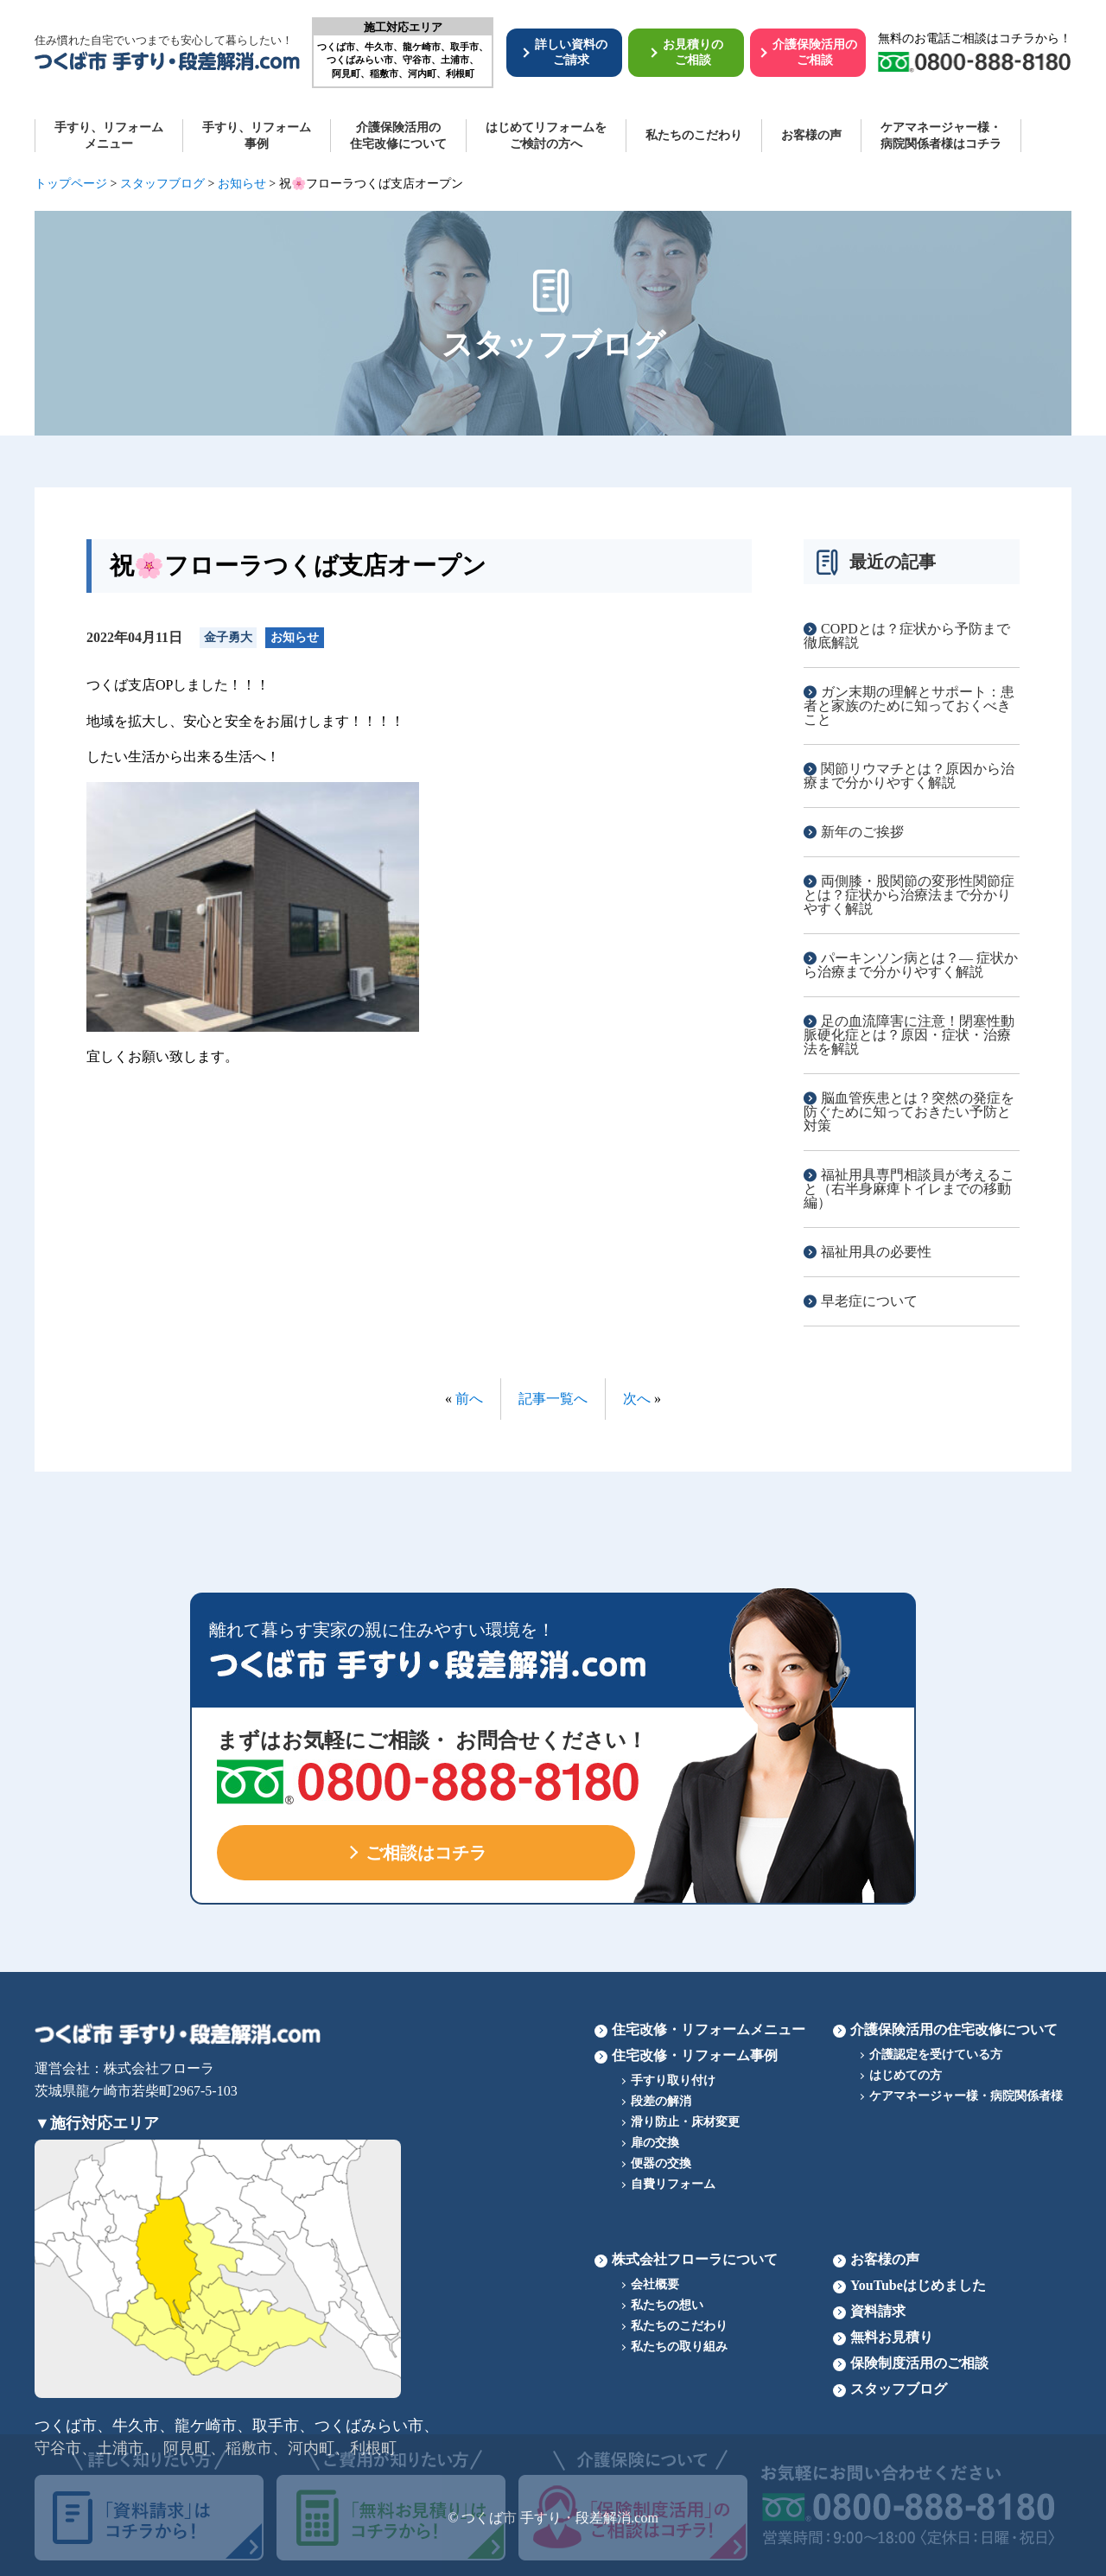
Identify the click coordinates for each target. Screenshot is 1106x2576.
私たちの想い (667, 2305)
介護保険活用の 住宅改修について (398, 136)
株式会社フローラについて (695, 2259)
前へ (469, 1398)
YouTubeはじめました (918, 2285)
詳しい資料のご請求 (571, 52)
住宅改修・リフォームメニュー (708, 2029)
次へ (637, 1398)
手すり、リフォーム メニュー (108, 136)
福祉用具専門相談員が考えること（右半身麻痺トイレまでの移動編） (909, 1188)
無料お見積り (891, 2337)
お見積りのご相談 (693, 52)
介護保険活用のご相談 (814, 52)
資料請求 (878, 2311)
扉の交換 (655, 2142)
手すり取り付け (673, 2080)
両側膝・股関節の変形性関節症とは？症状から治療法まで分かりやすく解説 (909, 895)
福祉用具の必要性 (876, 1251)
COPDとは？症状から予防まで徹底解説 (907, 635)
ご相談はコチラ (425, 1852)
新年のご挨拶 (862, 831)
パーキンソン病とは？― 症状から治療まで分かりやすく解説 (911, 965)
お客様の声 (811, 135)
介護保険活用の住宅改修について (954, 2029)
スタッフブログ (898, 2389)
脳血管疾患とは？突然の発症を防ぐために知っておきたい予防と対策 (909, 1112)
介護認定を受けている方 (935, 2054)
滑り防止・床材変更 (685, 2121)
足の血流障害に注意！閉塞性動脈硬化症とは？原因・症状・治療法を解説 (909, 1035)
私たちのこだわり (693, 135)
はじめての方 (905, 2075)
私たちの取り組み (679, 2346)
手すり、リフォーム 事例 (256, 136)
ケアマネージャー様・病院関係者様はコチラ (940, 136)
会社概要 (655, 2284)
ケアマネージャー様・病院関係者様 (966, 2095)
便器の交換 (661, 2163)
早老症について (869, 1301)
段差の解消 (661, 2101)
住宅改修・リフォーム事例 (695, 2055)
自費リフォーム (673, 2184)
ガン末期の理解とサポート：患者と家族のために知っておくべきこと (909, 705)
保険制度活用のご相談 (919, 2363)
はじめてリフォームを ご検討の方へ (546, 136)
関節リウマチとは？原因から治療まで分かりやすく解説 (909, 775)
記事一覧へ (553, 1398)
